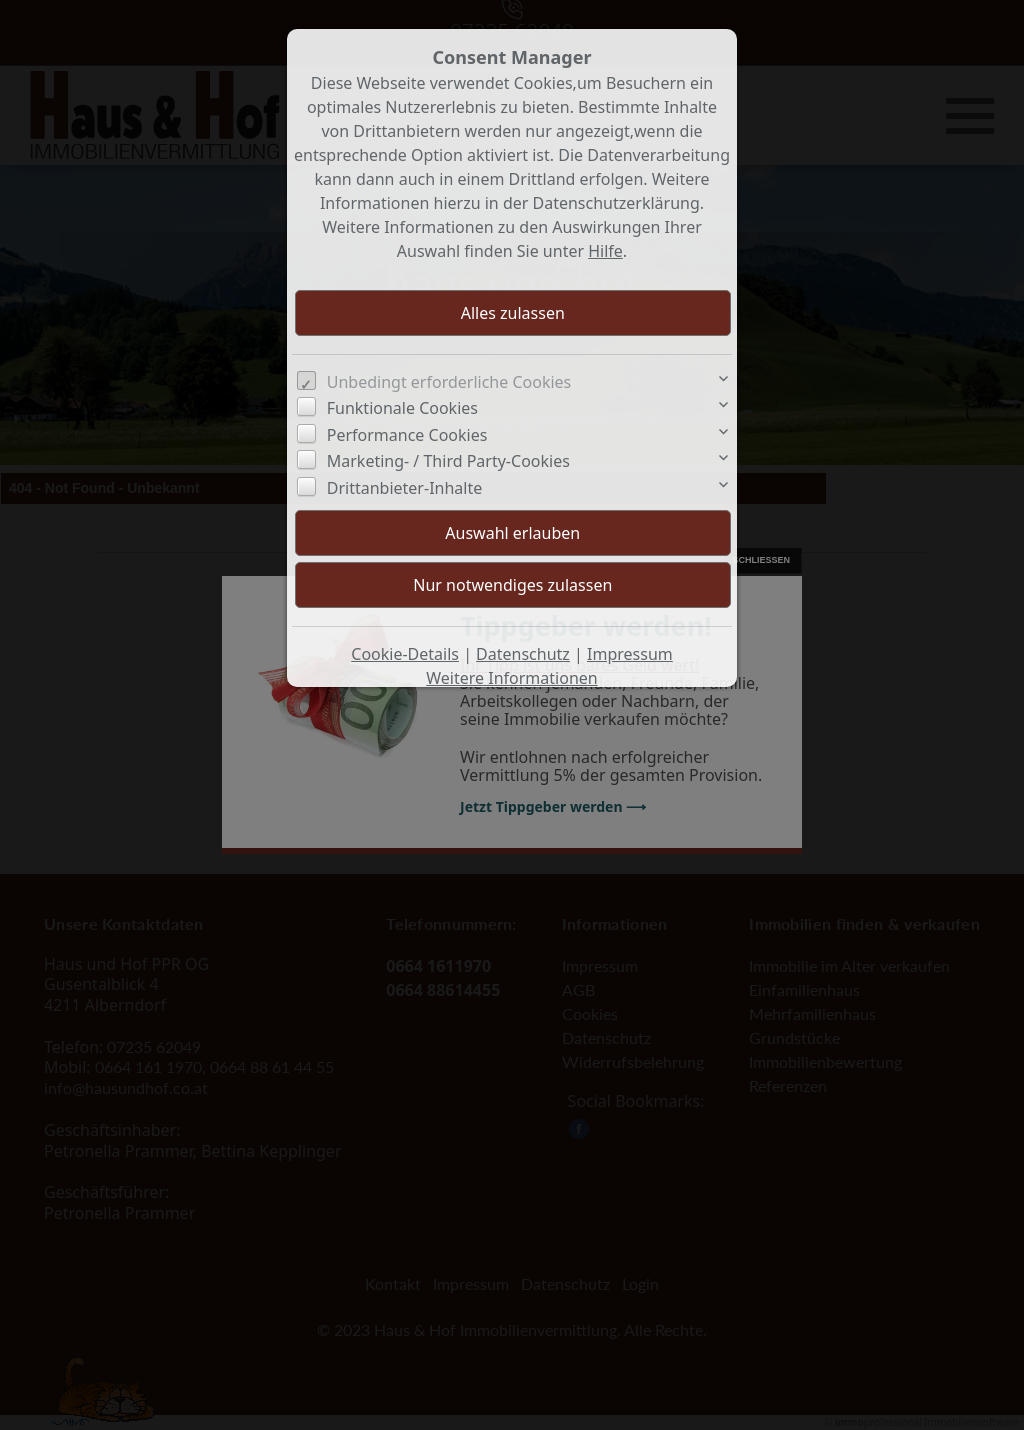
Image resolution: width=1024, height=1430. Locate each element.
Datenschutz (523, 654)
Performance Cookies (407, 435)
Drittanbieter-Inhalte (405, 488)
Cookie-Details (405, 654)
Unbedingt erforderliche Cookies (449, 382)
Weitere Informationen (511, 678)
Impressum (630, 654)
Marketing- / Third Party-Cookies (448, 461)
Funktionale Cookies (402, 408)
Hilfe (605, 251)
